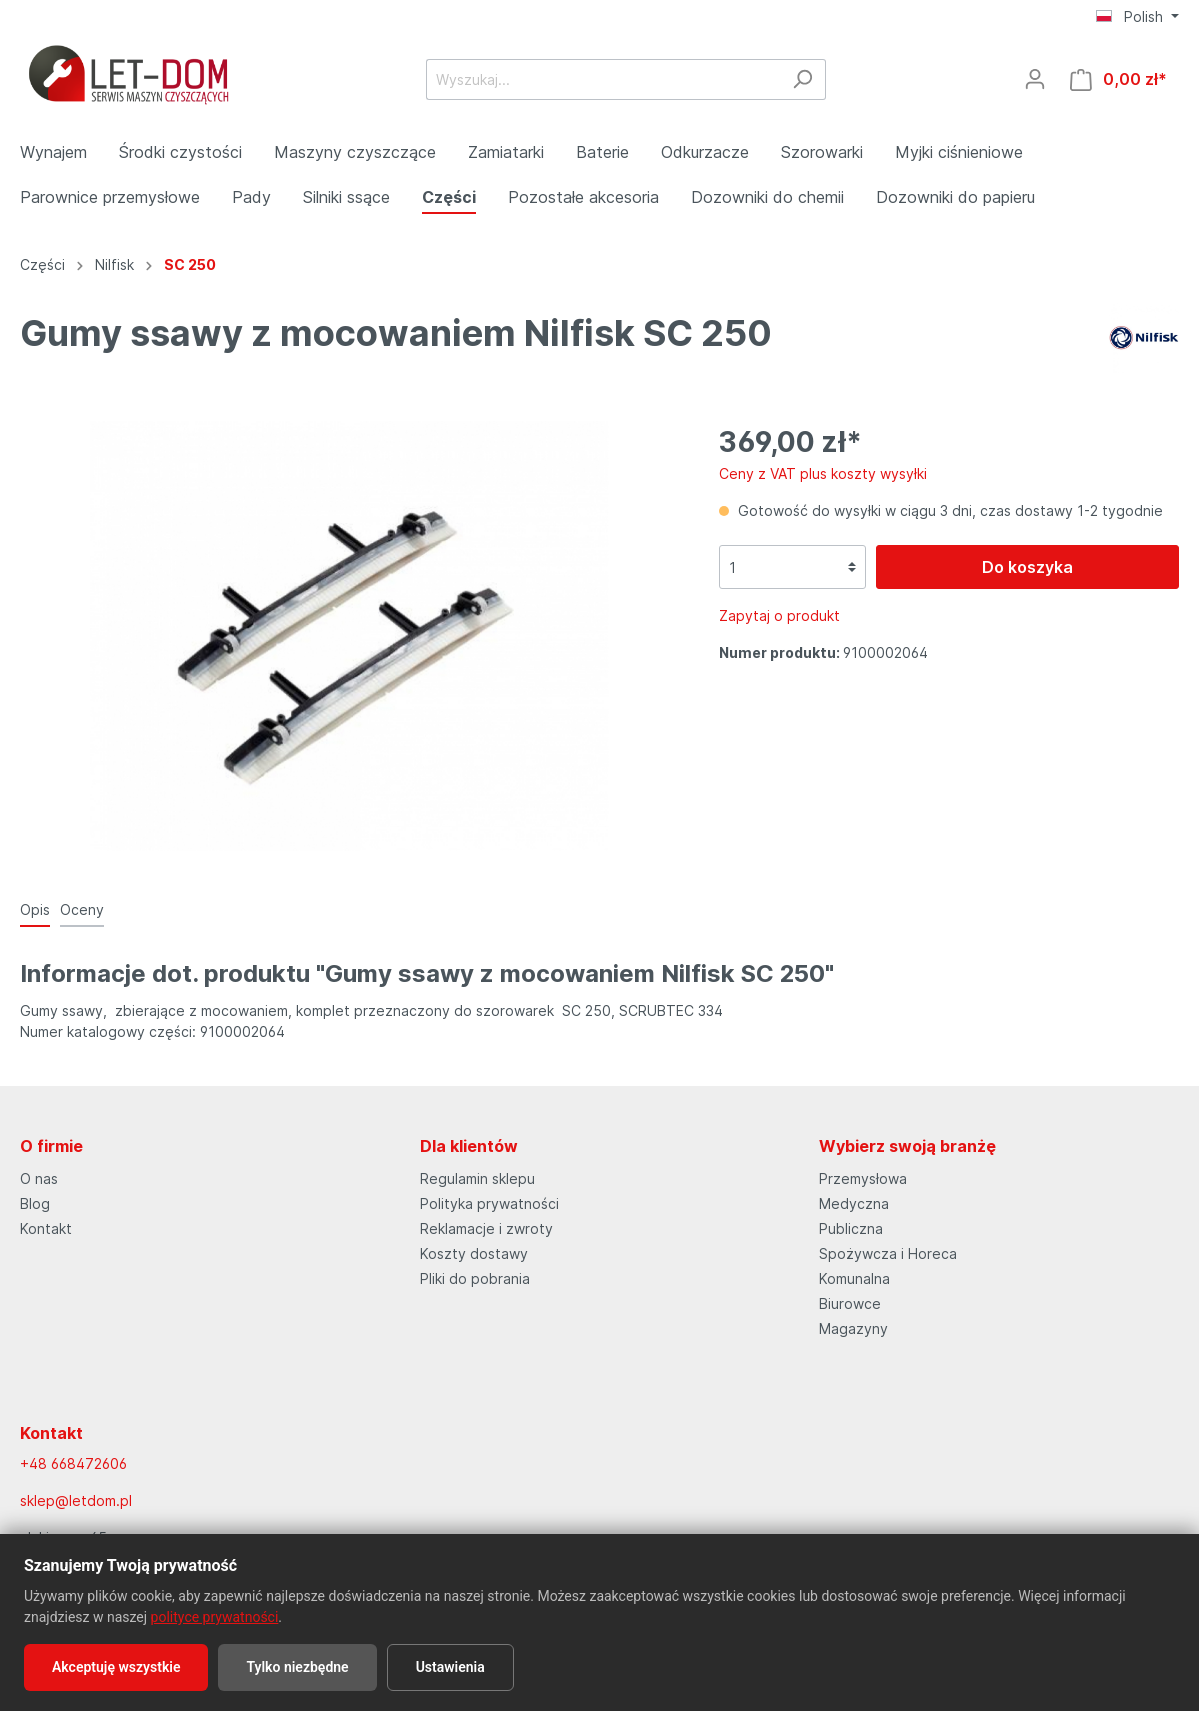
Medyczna (854, 1203)
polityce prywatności (215, 1617)
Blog (35, 1203)
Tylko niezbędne (297, 1667)
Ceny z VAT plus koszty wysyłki (823, 473)
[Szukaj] (802, 79)
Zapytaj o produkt (779, 615)
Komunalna (854, 1278)
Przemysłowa (863, 1178)
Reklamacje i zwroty (486, 1228)
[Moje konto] (1035, 79)
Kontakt (46, 1228)
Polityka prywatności (489, 1203)
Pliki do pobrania (475, 1278)
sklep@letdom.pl (76, 1500)
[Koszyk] (1118, 79)
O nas (39, 1178)
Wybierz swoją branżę (907, 1146)
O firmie (51, 1146)
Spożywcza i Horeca (888, 1253)
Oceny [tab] (82, 909)
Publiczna (851, 1228)
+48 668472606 (73, 1463)
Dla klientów (469, 1146)
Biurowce (850, 1303)
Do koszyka (1027, 567)
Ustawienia (450, 1667)
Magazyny (853, 1328)
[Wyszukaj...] (603, 79)
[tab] (35, 909)
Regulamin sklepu (477, 1178)
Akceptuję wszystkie (116, 1667)
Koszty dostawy (474, 1253)
